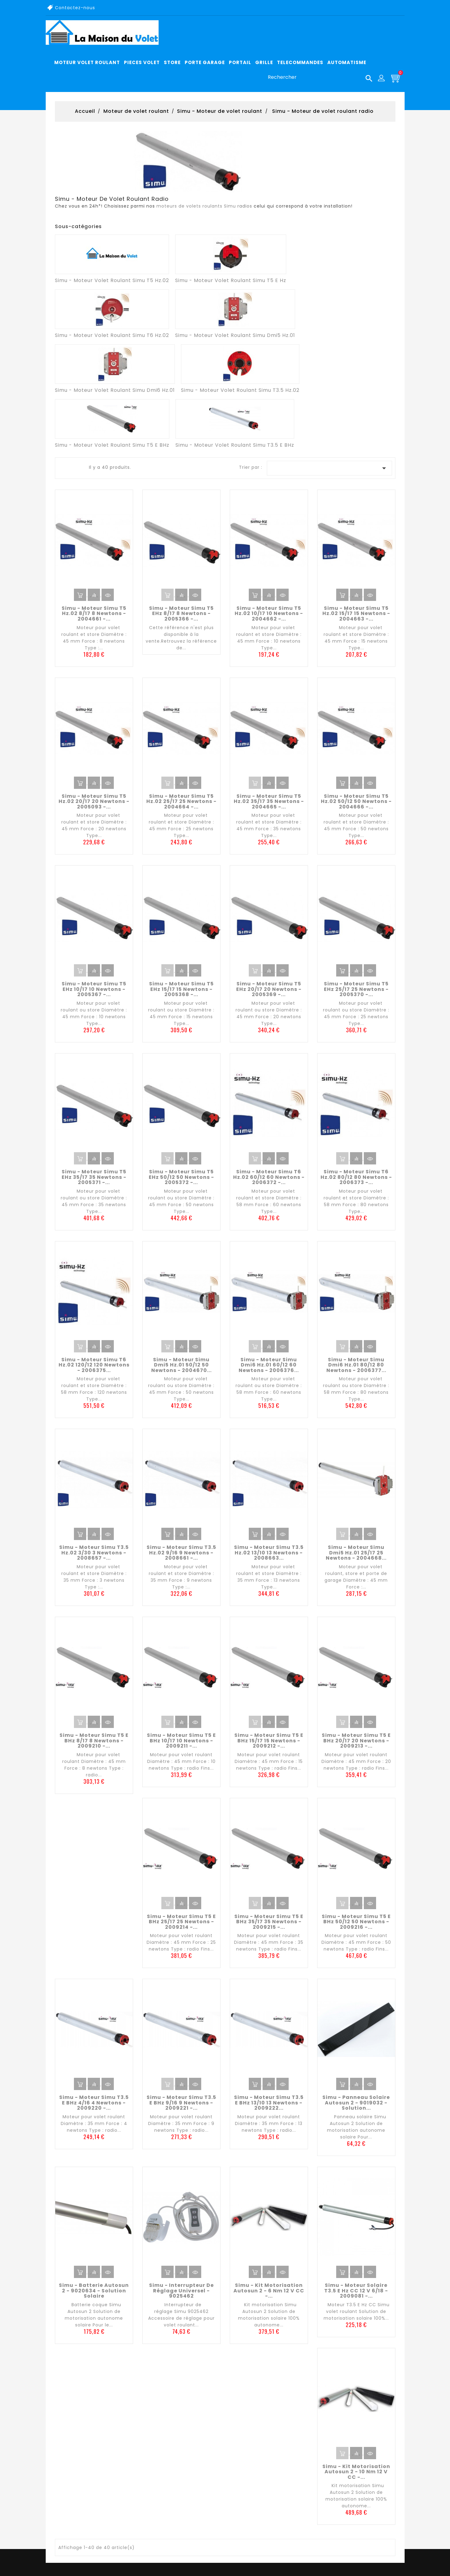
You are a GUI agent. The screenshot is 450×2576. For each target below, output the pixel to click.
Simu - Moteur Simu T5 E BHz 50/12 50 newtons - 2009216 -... (356, 1922)
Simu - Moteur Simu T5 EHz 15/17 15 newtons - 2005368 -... (181, 989)
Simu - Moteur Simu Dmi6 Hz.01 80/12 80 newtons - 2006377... (356, 1365)
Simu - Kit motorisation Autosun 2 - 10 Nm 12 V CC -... (356, 2472)
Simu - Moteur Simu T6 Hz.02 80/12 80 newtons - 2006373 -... (356, 1177)
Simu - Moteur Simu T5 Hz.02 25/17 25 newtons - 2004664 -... (181, 801)
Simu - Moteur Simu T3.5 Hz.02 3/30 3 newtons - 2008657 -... (94, 1552)
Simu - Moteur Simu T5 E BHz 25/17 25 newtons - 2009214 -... (181, 1922)
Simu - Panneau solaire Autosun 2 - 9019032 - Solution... (356, 2103)
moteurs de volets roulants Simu (196, 206)
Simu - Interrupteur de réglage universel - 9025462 (181, 2290)
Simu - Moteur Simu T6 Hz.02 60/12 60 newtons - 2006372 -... (269, 1177)
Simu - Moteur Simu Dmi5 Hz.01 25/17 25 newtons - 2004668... (356, 1552)
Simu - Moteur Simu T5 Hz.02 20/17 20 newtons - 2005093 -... (94, 801)
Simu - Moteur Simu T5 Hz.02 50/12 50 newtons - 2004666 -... (356, 801)
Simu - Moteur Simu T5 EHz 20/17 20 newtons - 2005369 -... (269, 989)
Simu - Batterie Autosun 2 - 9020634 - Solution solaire (94, 2290)
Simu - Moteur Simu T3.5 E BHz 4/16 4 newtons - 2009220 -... (94, 2103)
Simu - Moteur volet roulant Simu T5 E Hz (230, 280)
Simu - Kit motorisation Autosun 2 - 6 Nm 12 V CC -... (268, 2290)
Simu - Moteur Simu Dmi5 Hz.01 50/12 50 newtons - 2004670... (181, 1365)
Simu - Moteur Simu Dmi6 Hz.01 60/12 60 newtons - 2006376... (269, 1365)
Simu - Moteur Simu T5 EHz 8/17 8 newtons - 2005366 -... (181, 613)
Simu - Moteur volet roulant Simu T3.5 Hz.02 (240, 390)
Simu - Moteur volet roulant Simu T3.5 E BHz (234, 445)
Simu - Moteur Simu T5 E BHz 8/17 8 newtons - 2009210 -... (94, 1740)
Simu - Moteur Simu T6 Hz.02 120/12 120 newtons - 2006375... (94, 1365)
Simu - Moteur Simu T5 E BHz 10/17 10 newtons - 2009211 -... (181, 1740)
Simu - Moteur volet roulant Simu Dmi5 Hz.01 (235, 335)
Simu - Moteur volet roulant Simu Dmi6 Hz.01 (115, 390)
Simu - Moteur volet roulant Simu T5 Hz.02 (112, 280)
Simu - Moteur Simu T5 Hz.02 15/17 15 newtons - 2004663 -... (356, 613)
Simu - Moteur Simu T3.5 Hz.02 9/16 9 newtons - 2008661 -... (181, 1552)
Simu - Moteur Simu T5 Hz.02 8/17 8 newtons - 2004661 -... (94, 613)
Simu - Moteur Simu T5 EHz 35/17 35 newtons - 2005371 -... (94, 1177)
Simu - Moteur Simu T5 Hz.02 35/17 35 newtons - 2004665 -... (269, 801)
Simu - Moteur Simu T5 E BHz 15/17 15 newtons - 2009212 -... (268, 1740)
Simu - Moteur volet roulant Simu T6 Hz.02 (112, 335)
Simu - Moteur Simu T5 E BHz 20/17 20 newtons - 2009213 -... (356, 1740)
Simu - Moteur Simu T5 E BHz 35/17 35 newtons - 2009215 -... (268, 1922)
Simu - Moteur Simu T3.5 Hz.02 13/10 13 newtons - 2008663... (269, 1552)
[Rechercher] (318, 77)
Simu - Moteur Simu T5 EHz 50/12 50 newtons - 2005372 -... (181, 1177)
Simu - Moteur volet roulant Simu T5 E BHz (112, 445)
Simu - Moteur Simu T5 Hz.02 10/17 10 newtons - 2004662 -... (269, 613)
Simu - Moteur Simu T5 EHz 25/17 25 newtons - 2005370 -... (356, 989)
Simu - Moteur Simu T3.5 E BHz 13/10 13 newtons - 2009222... (269, 2103)
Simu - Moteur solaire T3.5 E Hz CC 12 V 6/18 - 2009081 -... (356, 2290)
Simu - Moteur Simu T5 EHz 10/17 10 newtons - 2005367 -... (94, 989)
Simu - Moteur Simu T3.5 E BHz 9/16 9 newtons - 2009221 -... (181, 2103)
